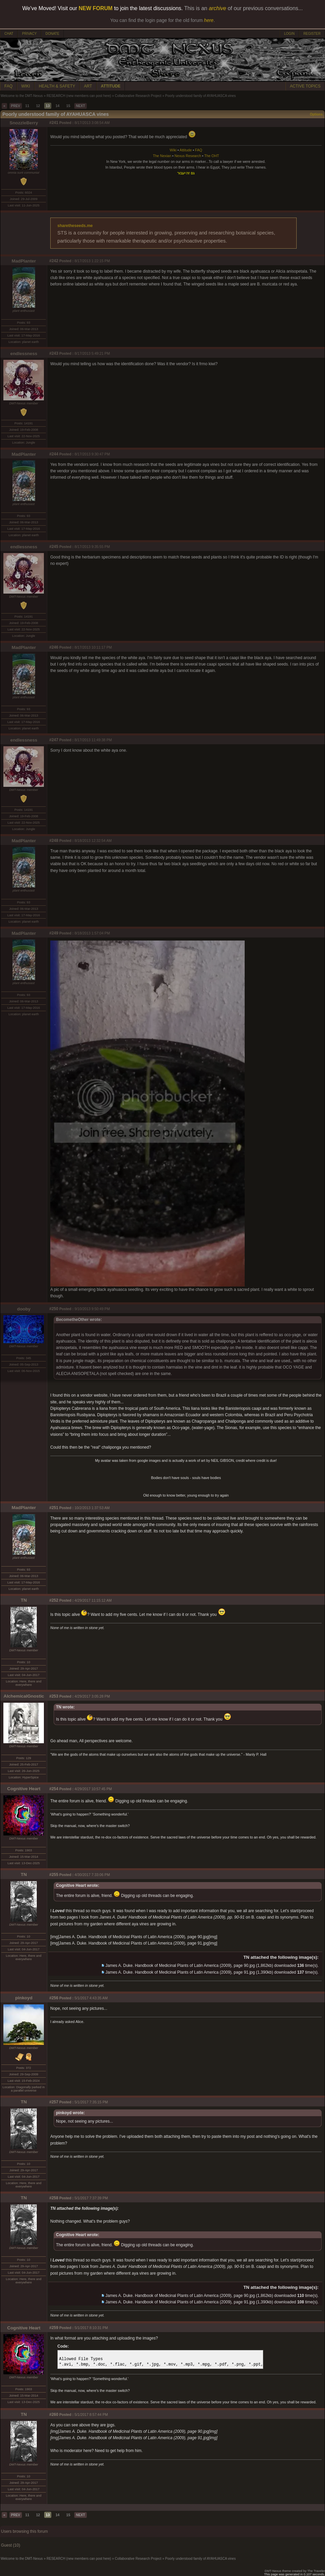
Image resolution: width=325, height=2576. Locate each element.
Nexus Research (187, 156)
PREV (15, 106)
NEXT (80, 106)
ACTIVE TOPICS (305, 86)
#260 (53, 2414)
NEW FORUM (95, 8)
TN (24, 1600)
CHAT (8, 33)
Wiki (173, 150)
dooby (24, 1308)
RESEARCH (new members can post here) (79, 96)
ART (88, 86)
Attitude (186, 150)
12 (38, 106)
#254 (53, 1788)
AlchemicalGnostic (24, 1696)
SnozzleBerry (23, 122)
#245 (53, 546)
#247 (53, 739)
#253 (53, 1696)
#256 (53, 1998)
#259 (53, 2327)
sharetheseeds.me (75, 225)
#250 (53, 1308)
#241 (53, 122)
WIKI (25, 86)
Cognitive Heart (23, 1788)
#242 (53, 260)
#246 (53, 647)
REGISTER (312, 33)
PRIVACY (29, 33)
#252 (53, 1600)
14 (57, 106)
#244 (53, 454)
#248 (53, 840)
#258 (53, 2198)
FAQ (8, 86)
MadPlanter (24, 261)
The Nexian (162, 156)
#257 (53, 2102)
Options (316, 114)
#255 (53, 1874)
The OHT (211, 156)
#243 (53, 353)
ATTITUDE (110, 86)
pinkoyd (23, 1997)
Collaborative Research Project (138, 96)
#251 (53, 1507)
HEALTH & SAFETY (57, 86)
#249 (53, 933)
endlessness (23, 353)
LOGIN (289, 33)
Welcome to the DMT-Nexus (22, 96)
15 (68, 106)
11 (27, 106)
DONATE (52, 33)
